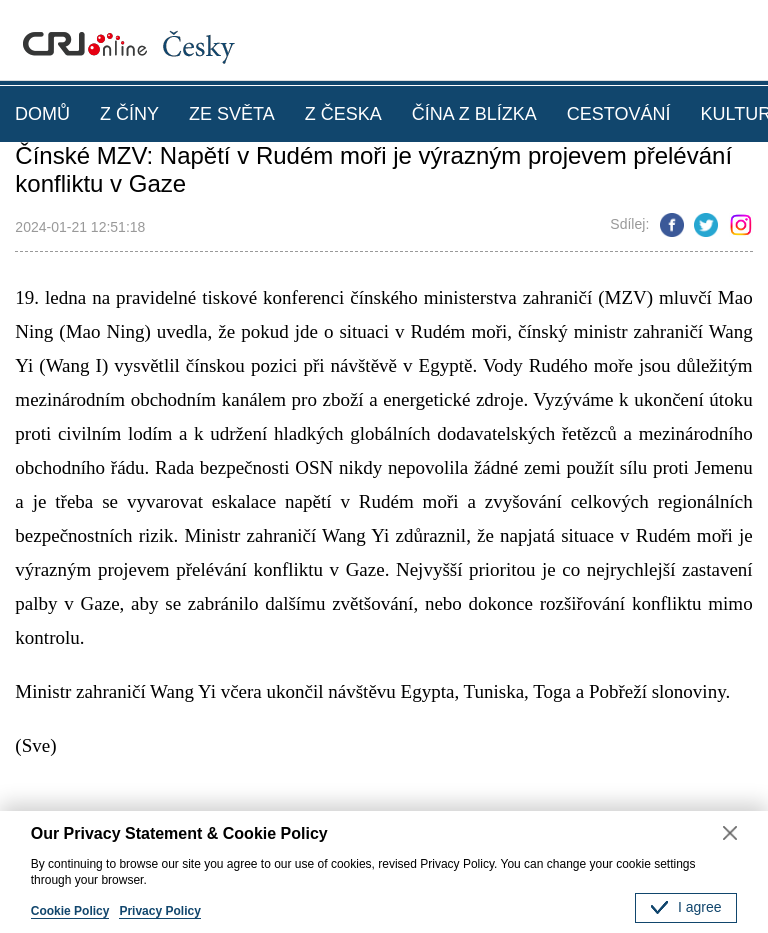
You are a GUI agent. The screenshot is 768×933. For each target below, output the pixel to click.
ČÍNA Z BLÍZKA (474, 114)
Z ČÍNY (129, 114)
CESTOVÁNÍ (619, 114)
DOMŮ (42, 114)
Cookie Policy (70, 911)
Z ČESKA (343, 114)
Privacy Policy (159, 911)
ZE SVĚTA (232, 114)
